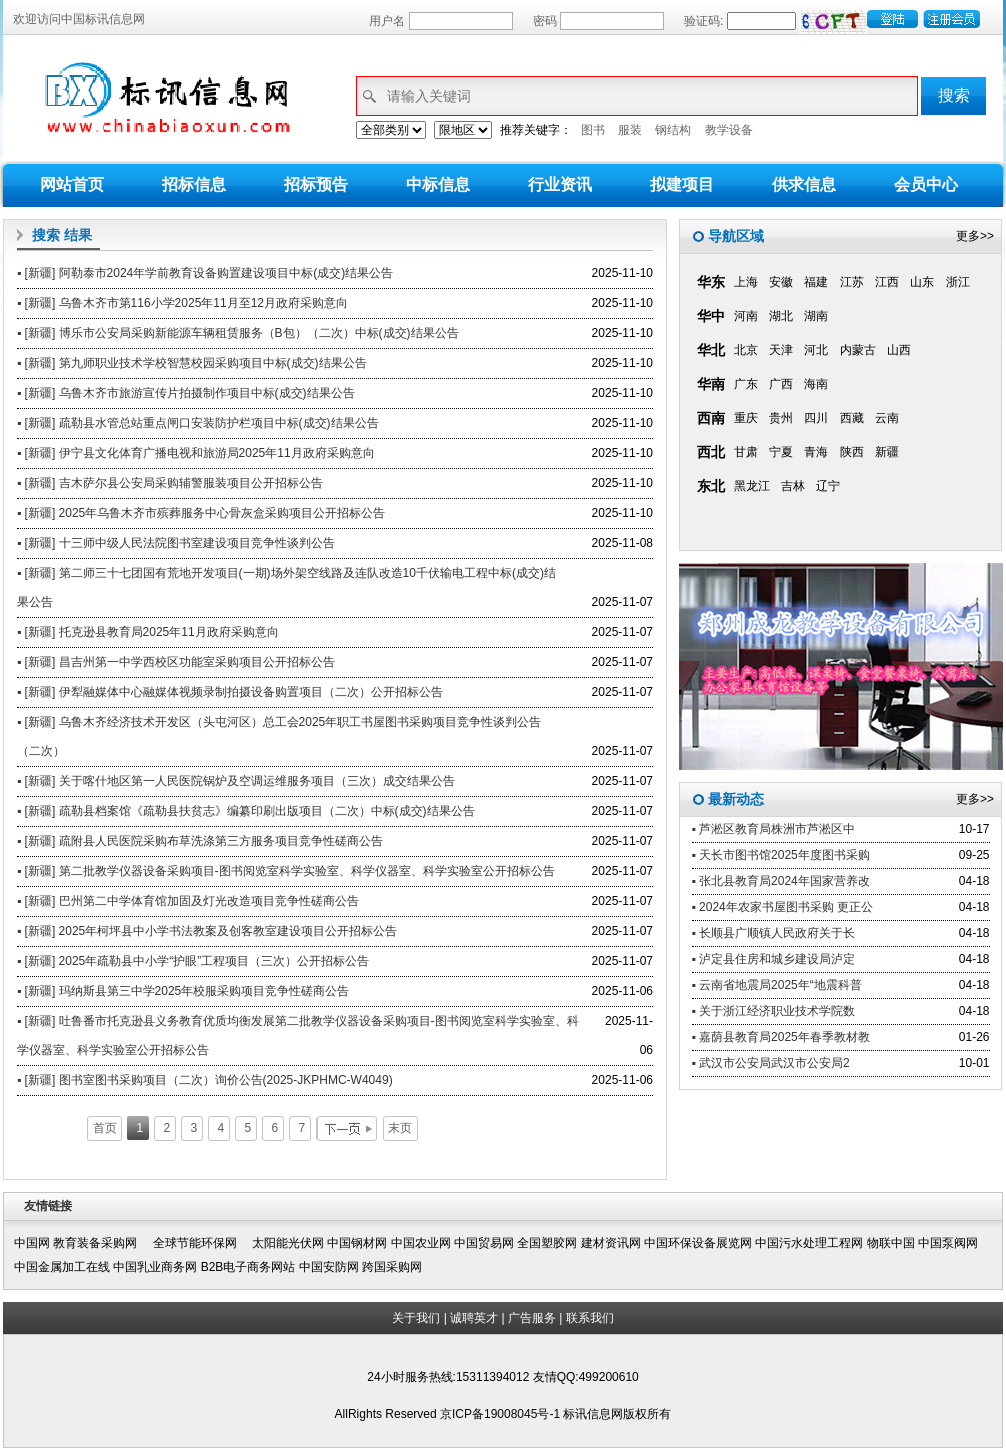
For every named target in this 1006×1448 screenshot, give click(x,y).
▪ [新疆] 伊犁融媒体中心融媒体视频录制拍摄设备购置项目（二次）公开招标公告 (230, 692)
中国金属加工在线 (62, 1267)
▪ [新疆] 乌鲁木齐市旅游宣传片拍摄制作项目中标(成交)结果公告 (186, 393)
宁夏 (781, 452)
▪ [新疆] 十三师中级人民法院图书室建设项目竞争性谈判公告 (176, 543)
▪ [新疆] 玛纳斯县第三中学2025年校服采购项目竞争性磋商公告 (183, 991)
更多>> (975, 236)
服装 (630, 130)
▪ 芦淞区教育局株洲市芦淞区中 (774, 829)
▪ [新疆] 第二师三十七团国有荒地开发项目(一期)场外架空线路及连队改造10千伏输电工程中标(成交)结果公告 (286, 587)
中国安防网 (329, 1267)
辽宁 (828, 486)
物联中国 (891, 1243)
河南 (746, 316)
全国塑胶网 (547, 1243)
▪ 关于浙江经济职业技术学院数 (774, 1011)
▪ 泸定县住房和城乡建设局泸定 (774, 959)
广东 (746, 384)
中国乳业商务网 (155, 1267)
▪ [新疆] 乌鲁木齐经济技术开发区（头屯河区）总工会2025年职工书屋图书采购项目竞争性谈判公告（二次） (279, 736)
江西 (887, 282)
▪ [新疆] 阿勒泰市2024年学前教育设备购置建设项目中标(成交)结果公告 (205, 273)
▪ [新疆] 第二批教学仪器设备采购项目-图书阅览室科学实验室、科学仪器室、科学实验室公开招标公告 (286, 871)
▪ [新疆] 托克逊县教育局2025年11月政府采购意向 (148, 632)
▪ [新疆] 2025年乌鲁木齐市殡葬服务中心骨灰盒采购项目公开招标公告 (201, 513)
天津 (781, 350)
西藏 (852, 418)
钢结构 (673, 130)
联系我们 (590, 1318)
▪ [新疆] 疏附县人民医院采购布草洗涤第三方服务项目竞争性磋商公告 (200, 841)
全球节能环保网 (201, 1243)
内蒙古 (858, 350)
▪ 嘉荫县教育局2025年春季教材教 (781, 1037)
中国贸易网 (484, 1243)
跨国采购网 (392, 1267)
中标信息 (438, 184)
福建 (816, 282)
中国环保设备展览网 (698, 1243)
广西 (781, 384)
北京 (746, 350)
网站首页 (72, 184)
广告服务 (532, 1318)
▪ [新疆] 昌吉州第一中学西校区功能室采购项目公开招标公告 (176, 662)
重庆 (746, 418)
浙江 (958, 282)
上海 (746, 282)
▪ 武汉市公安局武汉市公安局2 (771, 1063)
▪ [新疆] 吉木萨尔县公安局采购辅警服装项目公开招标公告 (170, 483)
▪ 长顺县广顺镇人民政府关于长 (774, 933)
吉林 (793, 486)
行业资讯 (560, 184)
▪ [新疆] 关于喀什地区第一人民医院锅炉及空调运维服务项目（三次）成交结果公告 (236, 781)
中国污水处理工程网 (809, 1243)
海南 (816, 384)
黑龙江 (752, 486)
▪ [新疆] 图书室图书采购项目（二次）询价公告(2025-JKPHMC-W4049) (205, 1080)
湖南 (816, 316)
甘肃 (746, 452)
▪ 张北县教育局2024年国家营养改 (781, 881)
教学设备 (729, 130)
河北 (816, 350)
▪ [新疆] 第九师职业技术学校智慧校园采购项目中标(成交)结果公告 (192, 363)
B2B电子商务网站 (248, 1267)
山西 (899, 350)
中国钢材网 (357, 1243)
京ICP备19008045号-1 (501, 1414)
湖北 (781, 316)
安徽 (781, 282)
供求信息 (804, 184)
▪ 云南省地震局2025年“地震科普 (777, 985)
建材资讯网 (611, 1243)
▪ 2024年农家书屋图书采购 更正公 (783, 907)
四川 (816, 418)
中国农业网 (421, 1243)
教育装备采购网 (101, 1243)
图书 (593, 130)
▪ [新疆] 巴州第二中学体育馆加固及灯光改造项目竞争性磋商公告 (188, 901)
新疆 (887, 452)
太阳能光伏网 (288, 1243)
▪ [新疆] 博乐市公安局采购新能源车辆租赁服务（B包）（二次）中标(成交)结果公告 (238, 333)
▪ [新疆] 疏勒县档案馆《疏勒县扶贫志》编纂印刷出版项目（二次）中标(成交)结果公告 (246, 811)
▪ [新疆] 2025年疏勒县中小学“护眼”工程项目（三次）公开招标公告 (193, 961)
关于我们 (416, 1318)
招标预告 (316, 184)
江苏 (852, 282)
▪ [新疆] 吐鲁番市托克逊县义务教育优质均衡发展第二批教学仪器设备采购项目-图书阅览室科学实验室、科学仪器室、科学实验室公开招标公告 (298, 1035)
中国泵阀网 (948, 1243)
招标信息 (194, 184)
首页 (105, 1128)
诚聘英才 (474, 1318)
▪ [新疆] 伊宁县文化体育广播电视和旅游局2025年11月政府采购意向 (196, 453)
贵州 (781, 418)
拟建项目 (682, 184)
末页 (400, 1128)
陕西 (852, 452)
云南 (887, 418)
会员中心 (926, 184)
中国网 (32, 1243)
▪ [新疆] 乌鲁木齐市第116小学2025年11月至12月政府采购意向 (182, 303)
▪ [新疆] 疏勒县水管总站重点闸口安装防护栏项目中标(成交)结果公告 (198, 423)
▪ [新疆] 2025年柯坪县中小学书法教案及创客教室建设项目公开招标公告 (207, 931)
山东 (922, 282)
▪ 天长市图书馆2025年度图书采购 (781, 855)
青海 (816, 452)
